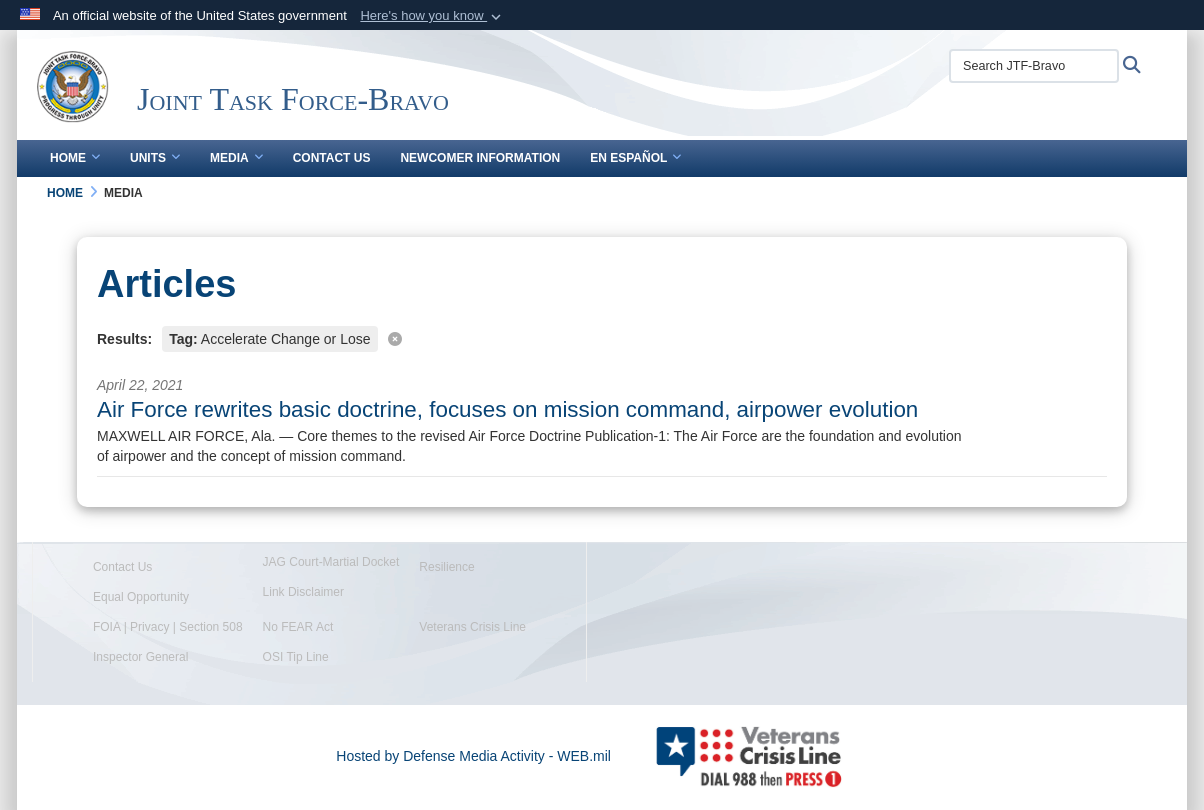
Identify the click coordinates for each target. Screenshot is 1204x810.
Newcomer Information (480, 158)
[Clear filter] (602, 337)
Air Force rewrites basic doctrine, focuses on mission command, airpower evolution (507, 409)
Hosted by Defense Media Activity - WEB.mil (473, 756)
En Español (635, 158)
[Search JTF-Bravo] (1034, 66)
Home (75, 158)
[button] (432, 16)
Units (155, 158)
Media (236, 158)
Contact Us (332, 158)
